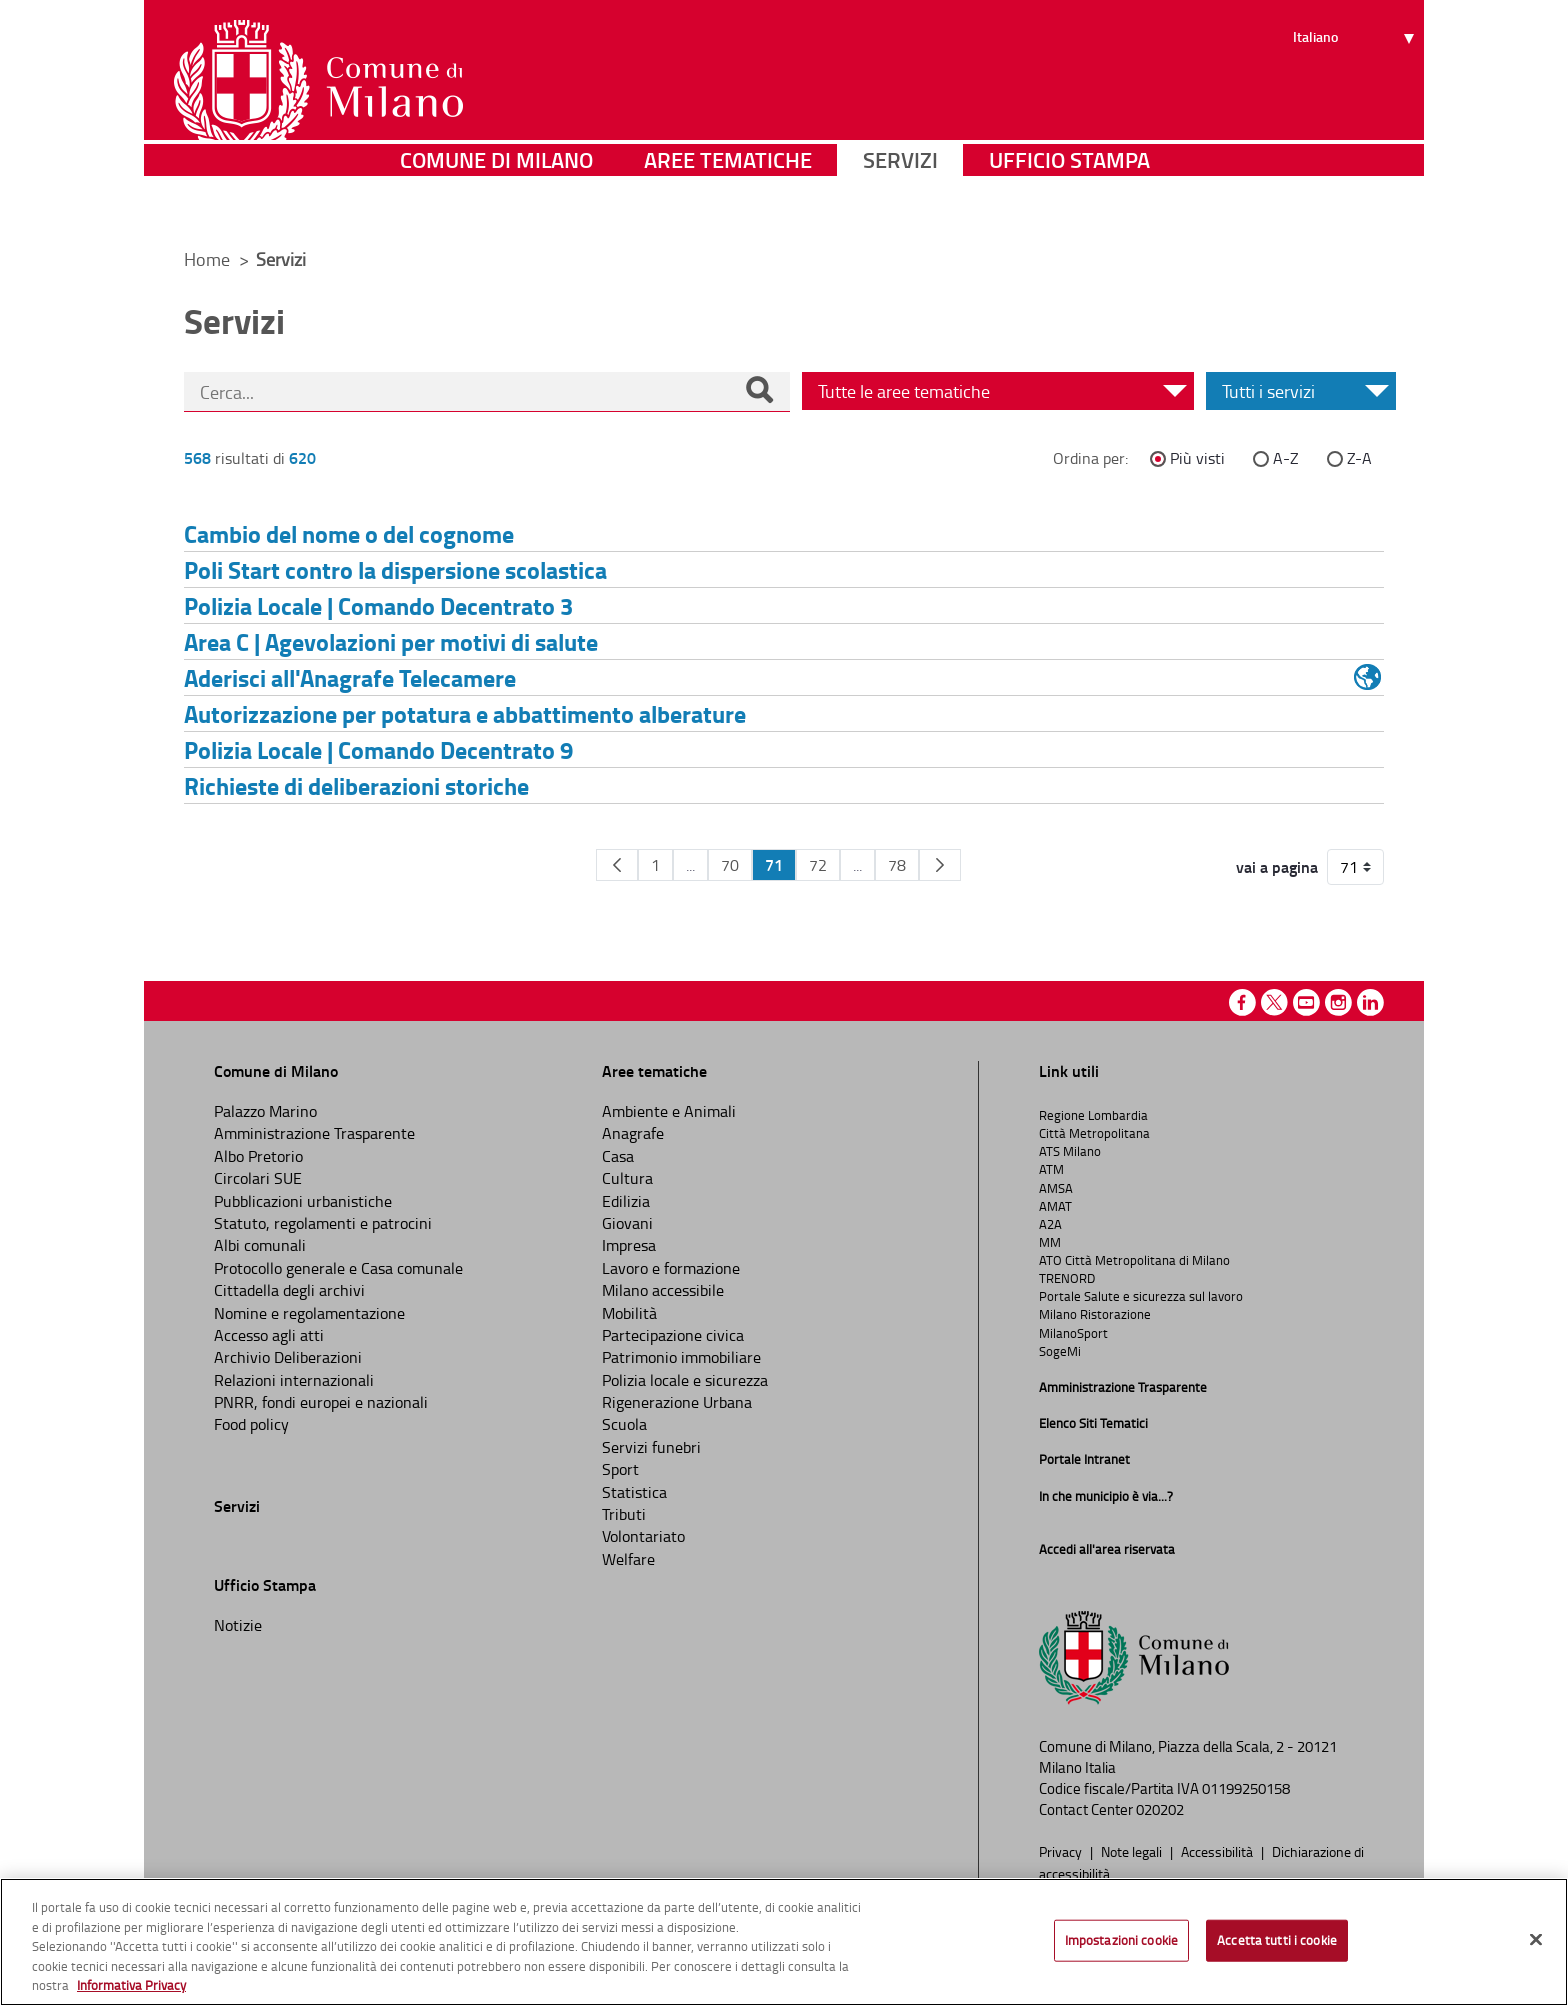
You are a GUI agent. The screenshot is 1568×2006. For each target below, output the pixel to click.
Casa (618, 1156)
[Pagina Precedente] (617, 865)
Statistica (634, 1492)
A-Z (1286, 458)
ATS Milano (1070, 1151)
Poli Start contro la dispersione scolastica (395, 569)
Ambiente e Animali (669, 1111)
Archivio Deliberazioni (288, 1357)
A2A (1050, 1224)
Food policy (251, 1424)
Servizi (900, 204)
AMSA (1056, 1188)
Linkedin (1370, 1002)
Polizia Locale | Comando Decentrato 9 (378, 749)
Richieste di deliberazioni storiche (356, 785)
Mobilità (629, 1313)
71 (774, 864)
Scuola (624, 1424)
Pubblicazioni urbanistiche (303, 1201)
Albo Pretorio (258, 1156)
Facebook (1242, 1002)
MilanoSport (1073, 1333)
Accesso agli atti (269, 1335)
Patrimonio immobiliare (681, 1357)
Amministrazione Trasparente (314, 1133)
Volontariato (643, 1536)
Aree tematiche (728, 204)
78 (897, 865)
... (690, 865)
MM (1050, 1242)
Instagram (1338, 1002)
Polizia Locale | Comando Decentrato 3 (378, 605)
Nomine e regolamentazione (309, 1313)
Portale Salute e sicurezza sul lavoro (1141, 1296)
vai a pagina (1277, 867)
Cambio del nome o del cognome (349, 533)
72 (818, 865)
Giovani (627, 1223)
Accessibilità (1218, 1851)
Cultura (627, 1178)
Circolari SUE (258, 1178)
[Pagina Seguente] (940, 865)
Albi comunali (260, 1245)
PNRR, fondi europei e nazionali (321, 1402)
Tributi (624, 1514)
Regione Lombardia (1093, 1115)
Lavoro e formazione (671, 1268)
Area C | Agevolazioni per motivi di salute (391, 641)
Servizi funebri (651, 1447)
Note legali (1133, 1851)
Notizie (238, 1625)
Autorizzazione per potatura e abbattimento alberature (465, 713)
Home (207, 259)
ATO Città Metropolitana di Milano (1134, 1260)
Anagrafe (633, 1133)
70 (730, 865)
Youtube (1306, 1002)
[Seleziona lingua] (1356, 91)
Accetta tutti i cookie (1277, 1940)
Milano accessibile (663, 1290)
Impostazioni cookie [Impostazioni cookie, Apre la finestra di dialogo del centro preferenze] (1121, 1940)
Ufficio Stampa (1069, 204)
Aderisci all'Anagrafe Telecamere (350, 677)
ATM (1051, 1169)
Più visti (1197, 458)
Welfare (628, 1559)
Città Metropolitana (1094, 1133)
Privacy (1062, 1851)
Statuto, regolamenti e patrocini (323, 1223)
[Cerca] (759, 392)
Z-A (1359, 458)
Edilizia (626, 1201)
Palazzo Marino (265, 1111)
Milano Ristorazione (1095, 1314)
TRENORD (1067, 1278)
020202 (1160, 1809)
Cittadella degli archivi (289, 1290)
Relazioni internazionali (294, 1380)
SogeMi (1060, 1351)
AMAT (1055, 1206)
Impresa (629, 1245)
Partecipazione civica (673, 1335)
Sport (620, 1469)
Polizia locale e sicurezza (685, 1380)
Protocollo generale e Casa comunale (338, 1268)
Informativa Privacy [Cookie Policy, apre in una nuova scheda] (131, 1985)
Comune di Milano (496, 204)
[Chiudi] (1536, 1940)
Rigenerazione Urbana (677, 1402)
